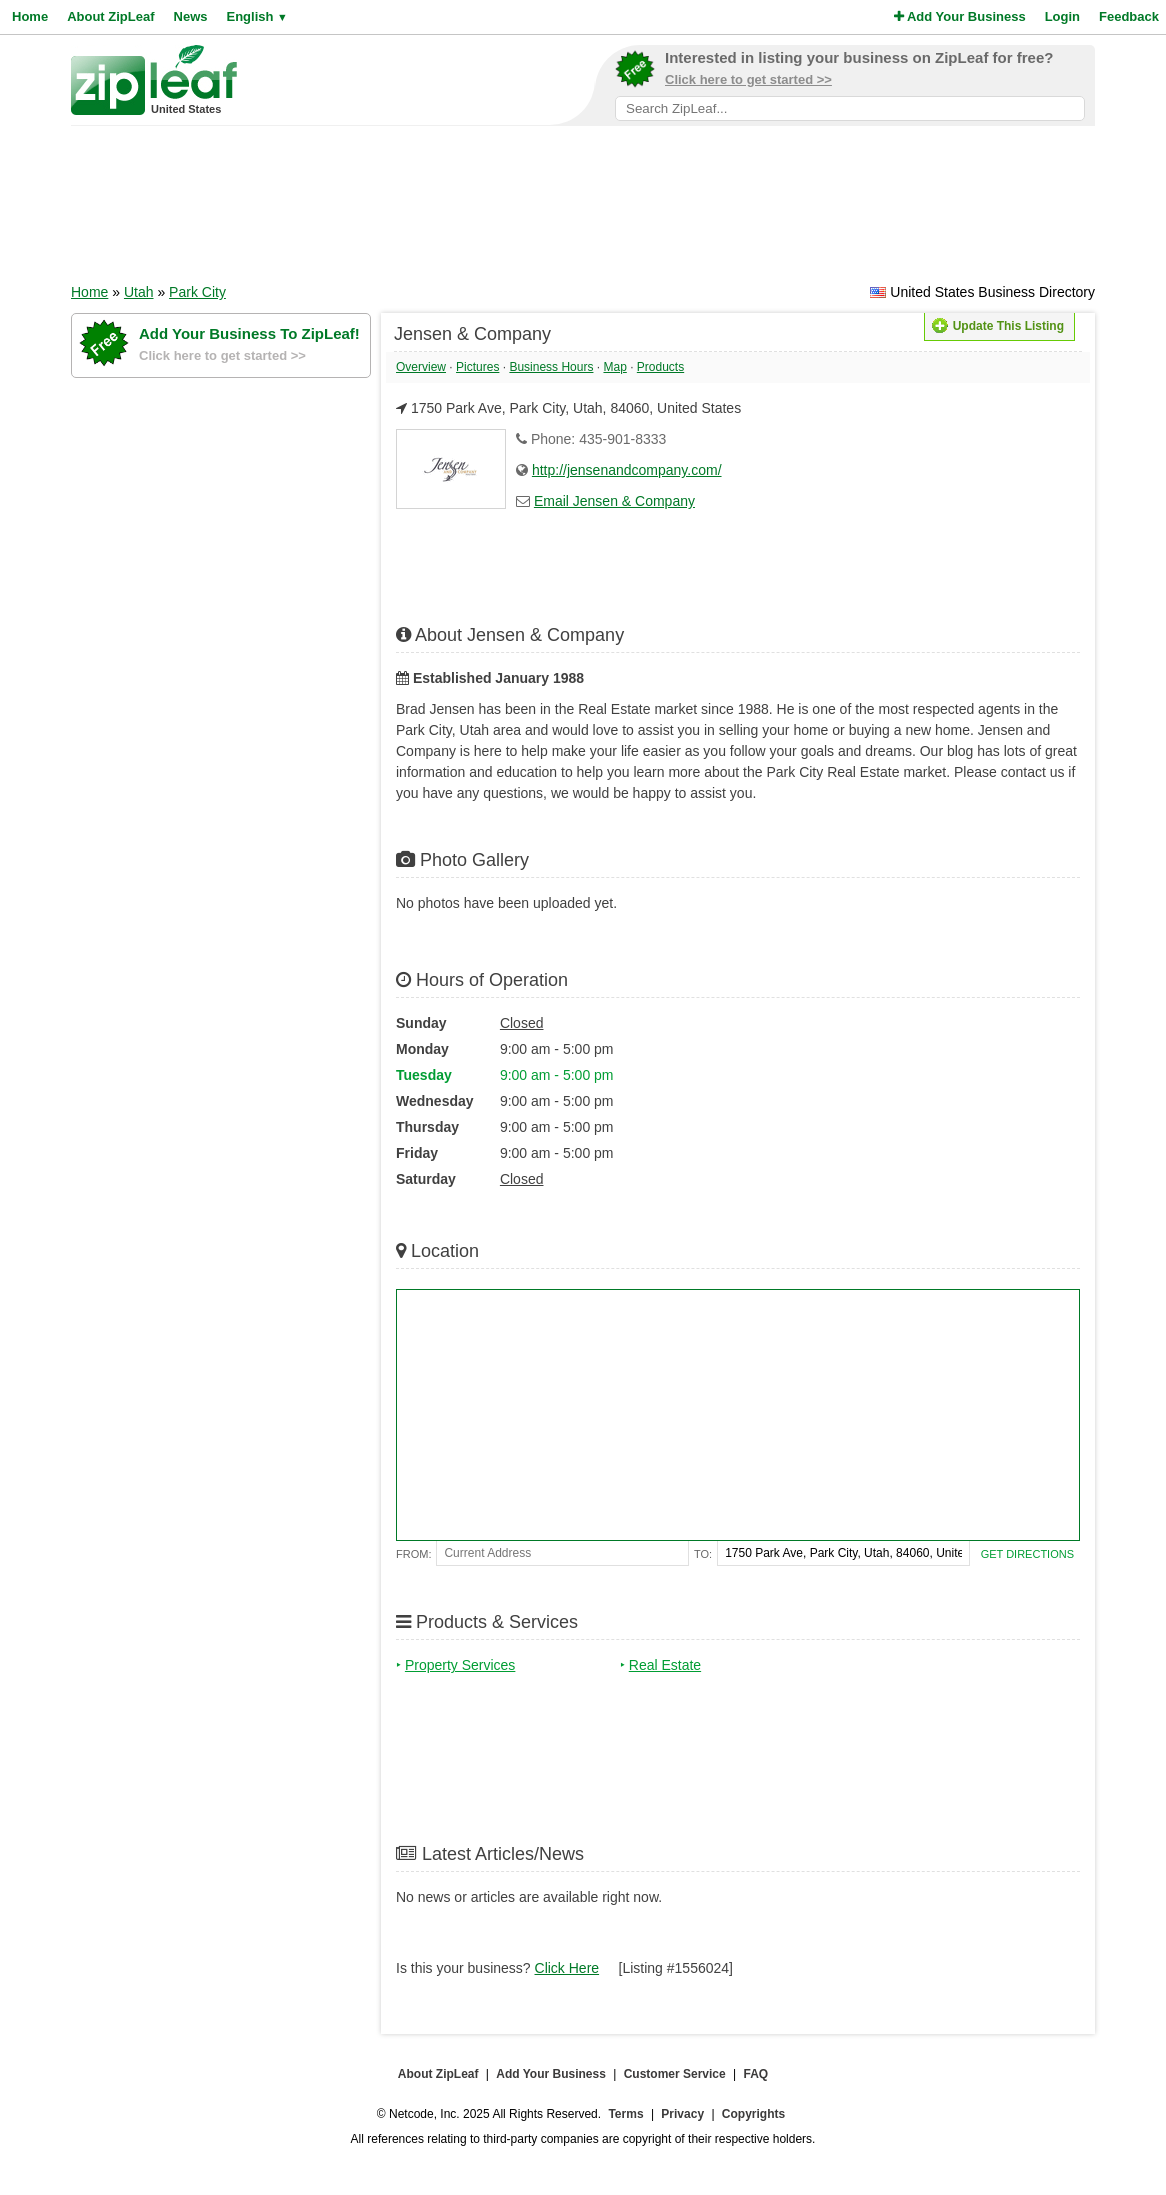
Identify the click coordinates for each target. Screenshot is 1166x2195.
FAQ (756, 2074)
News (191, 16)
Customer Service (675, 2074)
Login (1062, 16)
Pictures (477, 367)
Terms (625, 2114)
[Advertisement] (583, 211)
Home (30, 16)
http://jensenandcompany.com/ (627, 470)
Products (660, 367)
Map (614, 367)
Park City (197, 292)
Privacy (682, 2114)
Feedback (1129, 16)
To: (703, 1554)
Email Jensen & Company (614, 501)
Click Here (567, 1968)
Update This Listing (998, 326)
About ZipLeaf (110, 16)
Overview (421, 367)
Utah (139, 292)
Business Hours (551, 367)
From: (413, 1554)
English (256, 16)
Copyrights (753, 2114)
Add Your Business (960, 16)
